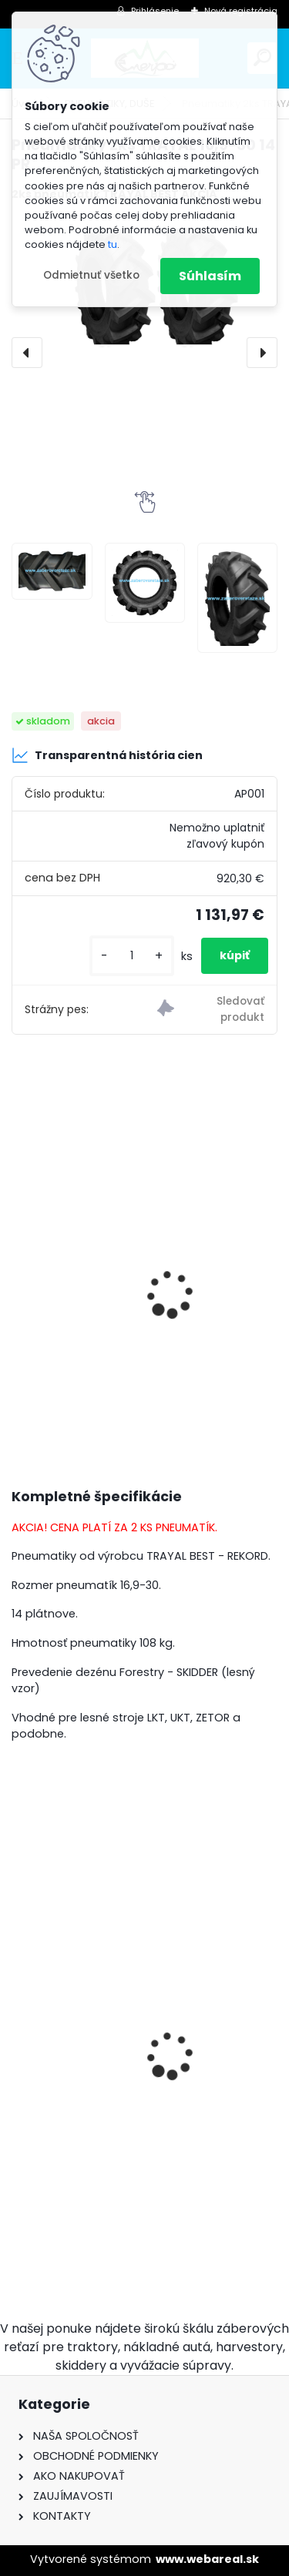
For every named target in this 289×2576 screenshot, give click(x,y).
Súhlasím (210, 276)
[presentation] (27, 352)
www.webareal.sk (207, 2559)
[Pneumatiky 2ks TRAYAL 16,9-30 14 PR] (52, 571)
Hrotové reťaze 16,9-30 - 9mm (111, 2090)
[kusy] (131, 955)
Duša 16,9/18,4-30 (74, 1302)
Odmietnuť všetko (91, 275)
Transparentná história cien (107, 755)
